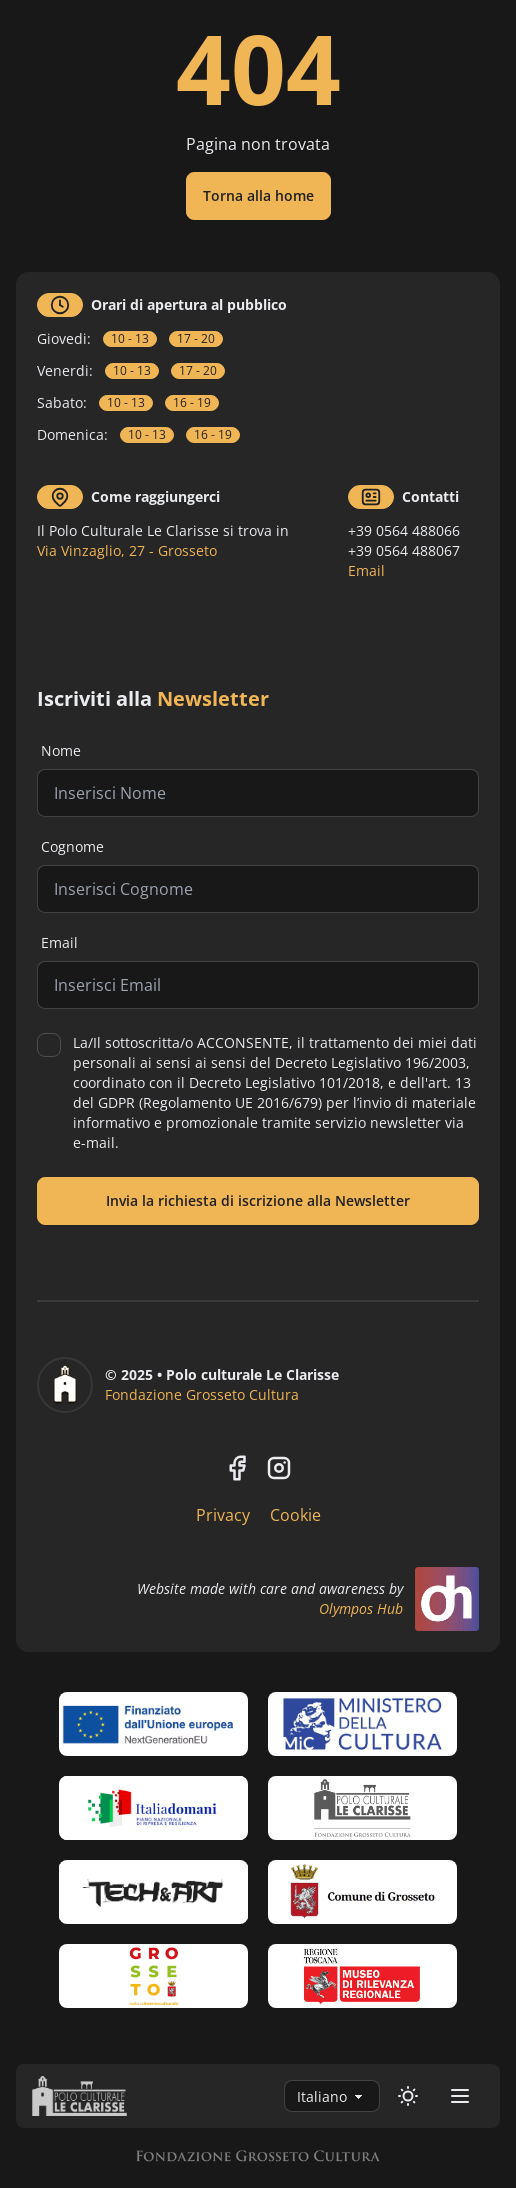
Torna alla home (258, 195)
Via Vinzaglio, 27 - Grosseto (127, 550)
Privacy (223, 1515)
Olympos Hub (361, 1608)
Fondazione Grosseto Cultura (202, 1394)
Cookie (295, 1515)
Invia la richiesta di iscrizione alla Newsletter (258, 1200)
